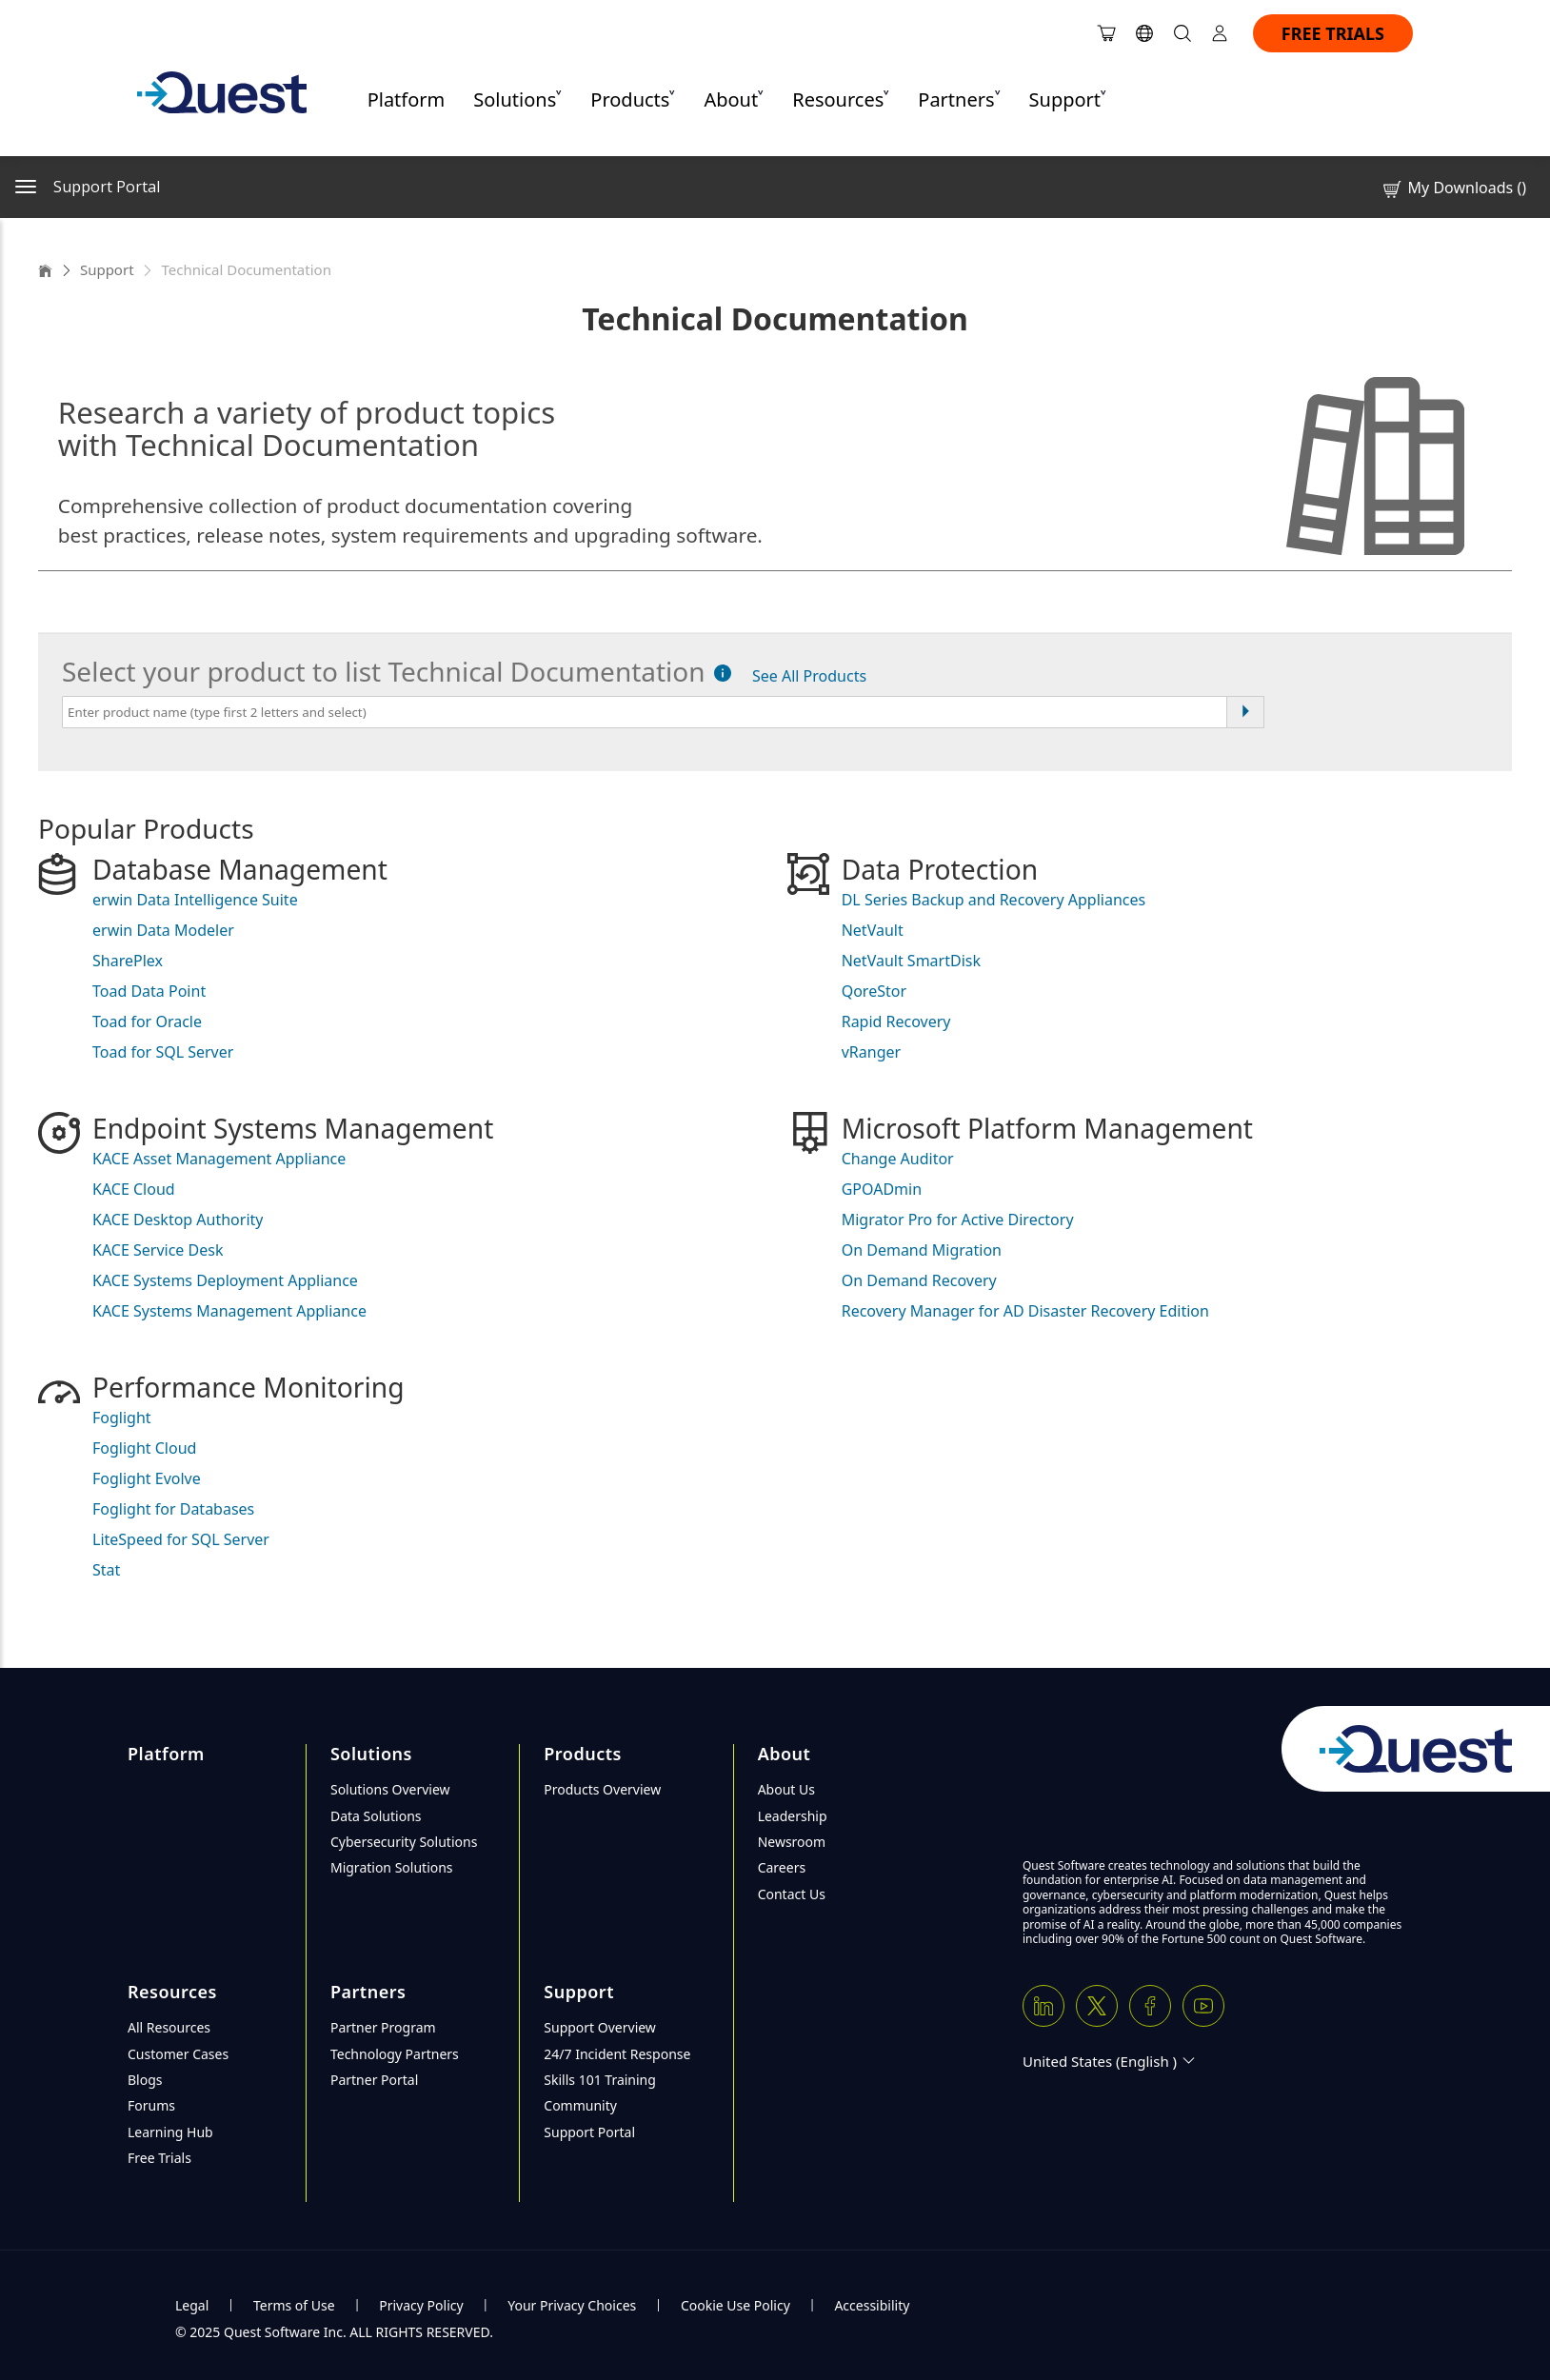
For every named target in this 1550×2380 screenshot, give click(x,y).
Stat (106, 1569)
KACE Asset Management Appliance (219, 1158)
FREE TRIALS (1333, 33)
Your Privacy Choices (571, 2305)
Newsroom (792, 1842)
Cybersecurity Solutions (403, 1842)
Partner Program (383, 2027)
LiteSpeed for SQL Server (180, 1539)
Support (107, 269)
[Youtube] (1203, 2006)
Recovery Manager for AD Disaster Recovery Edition (1025, 1310)
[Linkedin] (1043, 2006)
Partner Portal (374, 2080)
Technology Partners (394, 2054)
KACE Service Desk (157, 1250)
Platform (407, 99)
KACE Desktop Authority (177, 1219)
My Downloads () (1453, 188)
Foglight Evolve (146, 1478)
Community (580, 2105)
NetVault (873, 930)
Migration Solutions (391, 1867)
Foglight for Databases (173, 1508)
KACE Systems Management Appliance (229, 1310)
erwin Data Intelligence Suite (195, 899)
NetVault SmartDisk (911, 960)
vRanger (871, 1051)
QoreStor (874, 991)
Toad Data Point (149, 991)
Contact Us (791, 1894)
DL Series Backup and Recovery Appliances (993, 899)
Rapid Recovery (896, 1021)
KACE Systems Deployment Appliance (225, 1280)
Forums (151, 2105)
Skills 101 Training (600, 2080)
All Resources (169, 2027)
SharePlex (127, 960)
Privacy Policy (421, 2305)
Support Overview (600, 2027)
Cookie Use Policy (735, 2305)
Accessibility (871, 2305)
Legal (192, 2305)
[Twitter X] (1097, 2006)
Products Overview (602, 1789)
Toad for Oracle (147, 1021)
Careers (781, 1867)
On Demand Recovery (919, 1280)
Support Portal (589, 2132)
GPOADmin (882, 1189)
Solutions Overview (390, 1789)
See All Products (809, 675)
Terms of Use (294, 2305)
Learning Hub (170, 2132)
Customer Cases (178, 2054)
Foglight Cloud (144, 1448)
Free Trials (159, 2158)
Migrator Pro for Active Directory (958, 1219)
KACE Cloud (133, 1189)
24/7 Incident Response (617, 2054)
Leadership (792, 1816)
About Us (786, 1789)
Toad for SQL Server (162, 1051)
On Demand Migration (922, 1250)
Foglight (121, 1417)
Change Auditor (898, 1158)
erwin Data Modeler (163, 930)
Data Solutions (376, 1816)
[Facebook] (1150, 2006)
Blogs (145, 2080)
